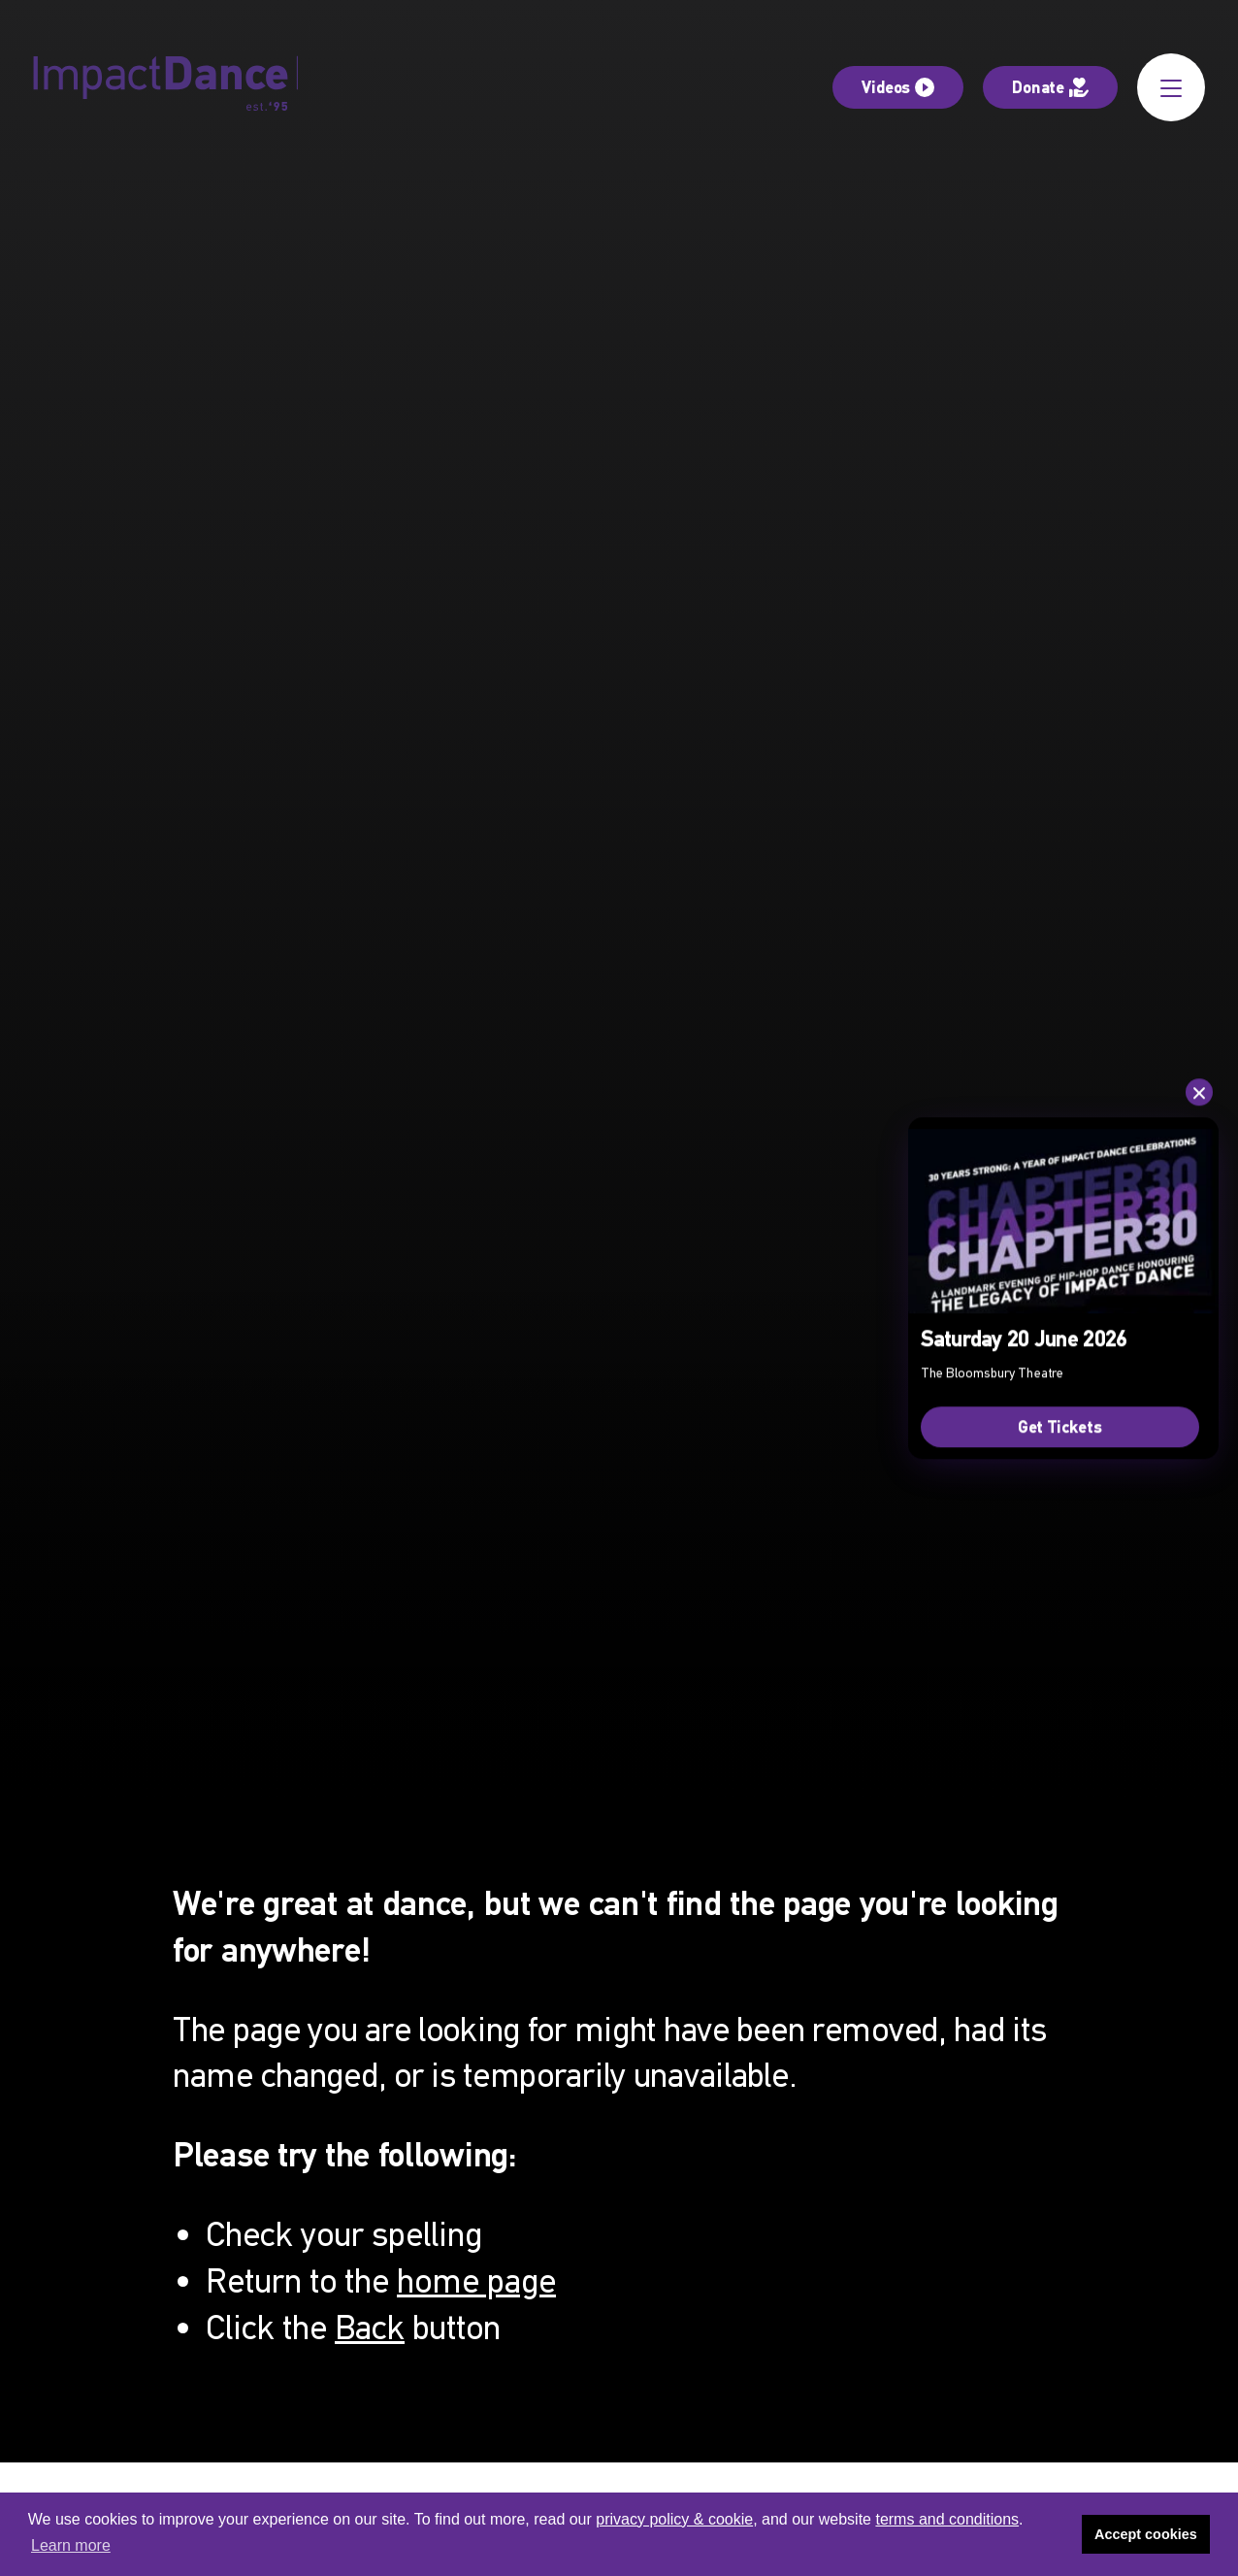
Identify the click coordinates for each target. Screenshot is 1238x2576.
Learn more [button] (71, 2545)
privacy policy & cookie (674, 2519)
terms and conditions (947, 2519)
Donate (1050, 87)
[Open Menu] (1171, 87)
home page (476, 2281)
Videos (898, 87)
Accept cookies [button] (1145, 2534)
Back (370, 2327)
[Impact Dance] (165, 87)
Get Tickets (1060, 1426)
